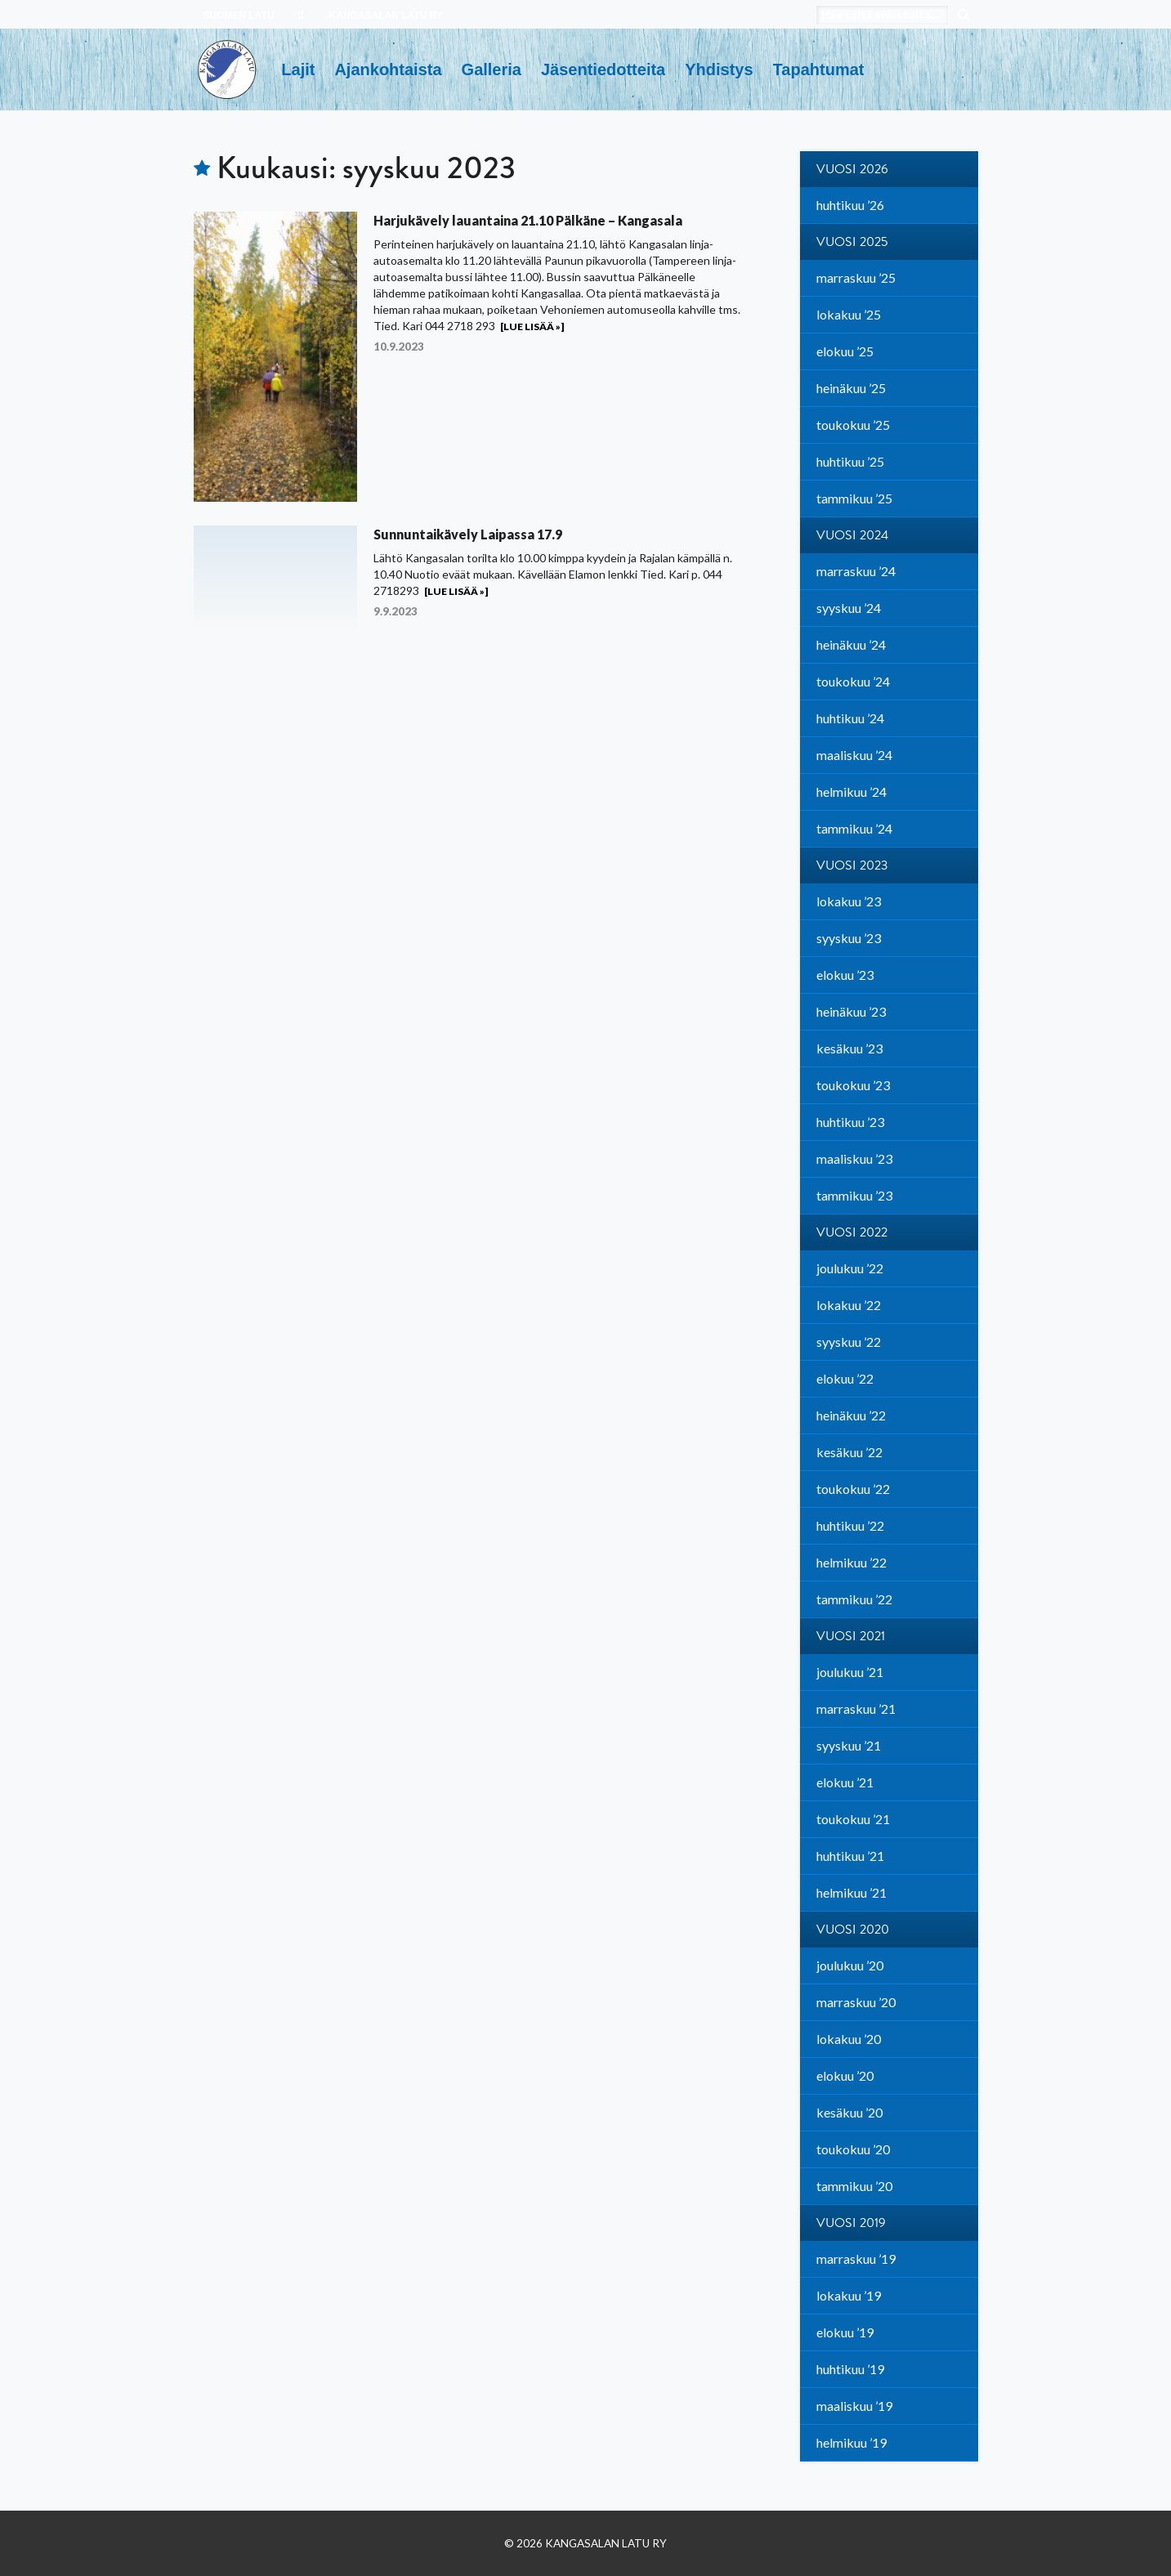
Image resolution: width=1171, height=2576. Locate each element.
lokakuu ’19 (848, 2295)
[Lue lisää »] (532, 326)
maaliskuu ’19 (854, 2405)
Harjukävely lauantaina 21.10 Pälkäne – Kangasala (527, 220)
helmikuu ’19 (851, 2442)
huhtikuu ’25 (850, 461)
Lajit (298, 69)
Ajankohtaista (387, 69)
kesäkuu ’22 (849, 1452)
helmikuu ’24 (851, 791)
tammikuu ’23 (854, 1195)
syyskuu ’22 (848, 1341)
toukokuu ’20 (853, 2149)
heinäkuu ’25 (851, 388)
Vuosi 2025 (852, 242)
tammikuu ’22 (854, 1599)
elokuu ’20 (845, 2075)
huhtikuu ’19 (850, 2369)
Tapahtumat (819, 69)
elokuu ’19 (845, 2332)
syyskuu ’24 (848, 607)
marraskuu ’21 (856, 1708)
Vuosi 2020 (852, 1929)
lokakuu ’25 (848, 314)
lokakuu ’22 (848, 1305)
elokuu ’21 (845, 1782)
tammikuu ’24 (854, 828)
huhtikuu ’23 (850, 1121)
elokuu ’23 (845, 974)
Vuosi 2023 (852, 865)
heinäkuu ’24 (851, 644)
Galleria (491, 69)
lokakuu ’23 (848, 901)
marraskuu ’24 (856, 571)
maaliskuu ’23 (854, 1158)
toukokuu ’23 (853, 1085)
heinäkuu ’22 (851, 1415)
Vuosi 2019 (851, 2223)
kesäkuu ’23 (849, 1048)
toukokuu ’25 (853, 424)
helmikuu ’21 (851, 1892)
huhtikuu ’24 (850, 718)
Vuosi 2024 (852, 535)
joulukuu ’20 (849, 1965)
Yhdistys (719, 69)
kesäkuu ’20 (849, 2112)
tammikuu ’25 (854, 498)
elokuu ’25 (845, 351)
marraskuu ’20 (856, 2002)
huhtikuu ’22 (850, 1525)
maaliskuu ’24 (854, 755)
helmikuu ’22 (851, 1562)
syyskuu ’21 (848, 1745)
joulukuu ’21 (849, 1671)
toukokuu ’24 (853, 681)
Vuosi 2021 (850, 1636)
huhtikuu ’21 (850, 1855)
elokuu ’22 (845, 1378)
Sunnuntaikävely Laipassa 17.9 (467, 534)
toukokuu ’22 (853, 1488)
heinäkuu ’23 (851, 1011)
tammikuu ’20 (854, 2186)
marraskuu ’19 (856, 2258)
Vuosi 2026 (852, 169)
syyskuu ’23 (848, 938)
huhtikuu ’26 (850, 204)
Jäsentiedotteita (603, 69)
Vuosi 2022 (851, 1232)
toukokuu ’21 (853, 1819)
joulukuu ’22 (849, 1268)
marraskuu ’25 (856, 277)
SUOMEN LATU (239, 15)
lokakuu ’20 (848, 2038)
